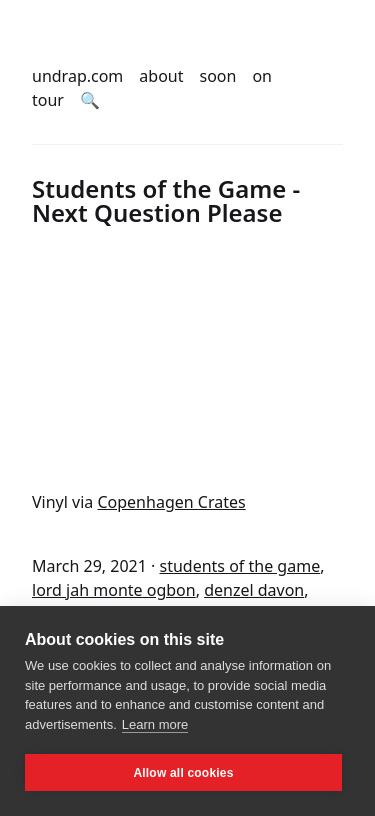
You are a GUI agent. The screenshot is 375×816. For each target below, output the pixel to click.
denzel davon (254, 590)
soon (218, 76)
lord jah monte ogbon (114, 590)
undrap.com (77, 76)
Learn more (155, 724)
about (161, 76)
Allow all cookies (183, 773)
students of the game (239, 566)
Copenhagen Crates (171, 502)
